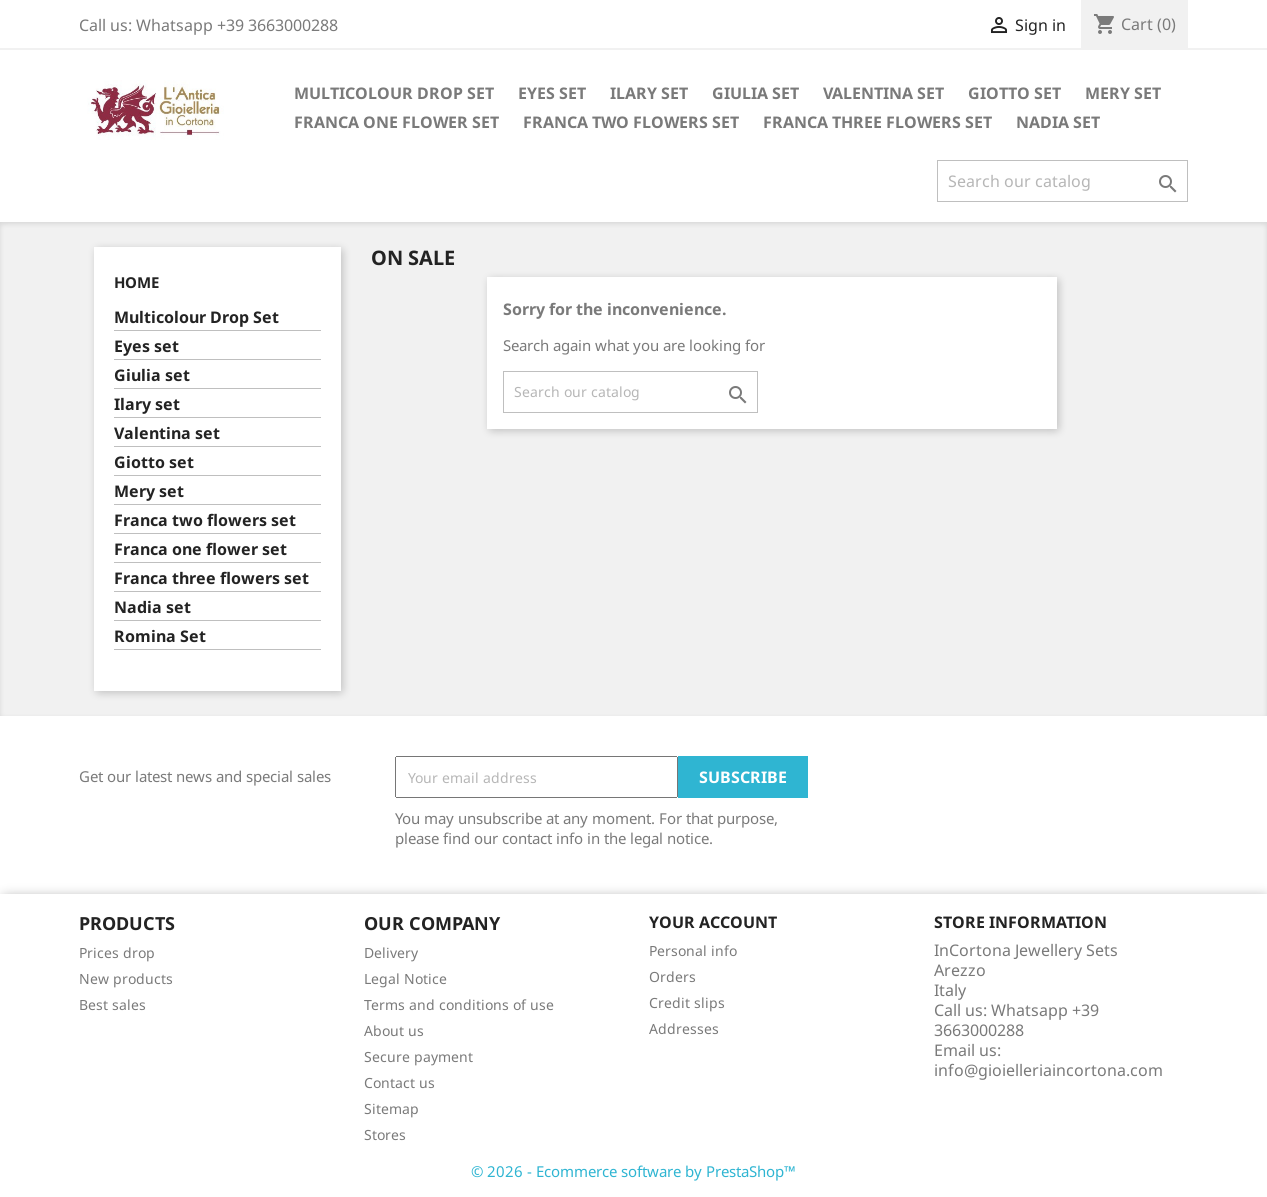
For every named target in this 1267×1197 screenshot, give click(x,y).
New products (126, 978)
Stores (385, 1134)
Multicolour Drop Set (394, 93)
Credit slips (687, 1002)
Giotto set (1014, 93)
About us (394, 1030)
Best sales (112, 1004)
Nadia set (1058, 122)
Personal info (693, 950)
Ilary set (649, 93)
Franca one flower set (396, 122)
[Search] (1062, 181)
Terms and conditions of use (459, 1004)
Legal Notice (405, 978)
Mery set (1123, 93)
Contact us (399, 1082)
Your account (713, 922)
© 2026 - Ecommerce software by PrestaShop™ (633, 1171)
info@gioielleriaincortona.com (1048, 1070)
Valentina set (883, 93)
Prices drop (117, 952)
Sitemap (391, 1108)
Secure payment (418, 1056)
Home (136, 282)
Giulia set (755, 93)
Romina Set (160, 636)
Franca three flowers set (877, 122)
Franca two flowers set (631, 122)
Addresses (684, 1028)
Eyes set (552, 93)
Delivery (391, 952)
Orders (672, 976)
